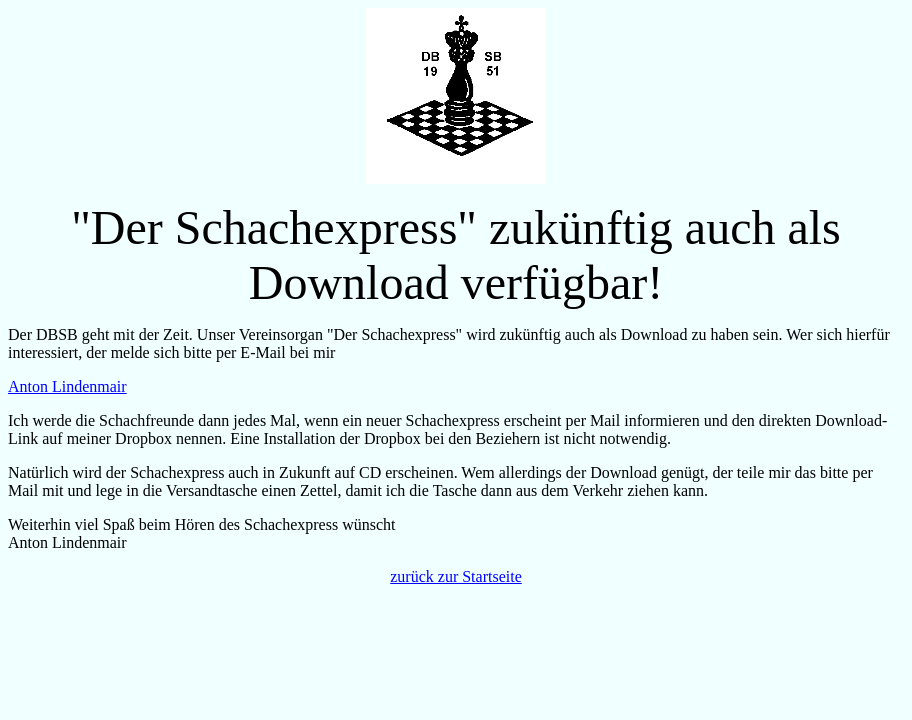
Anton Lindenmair (67, 386)
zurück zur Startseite (456, 576)
